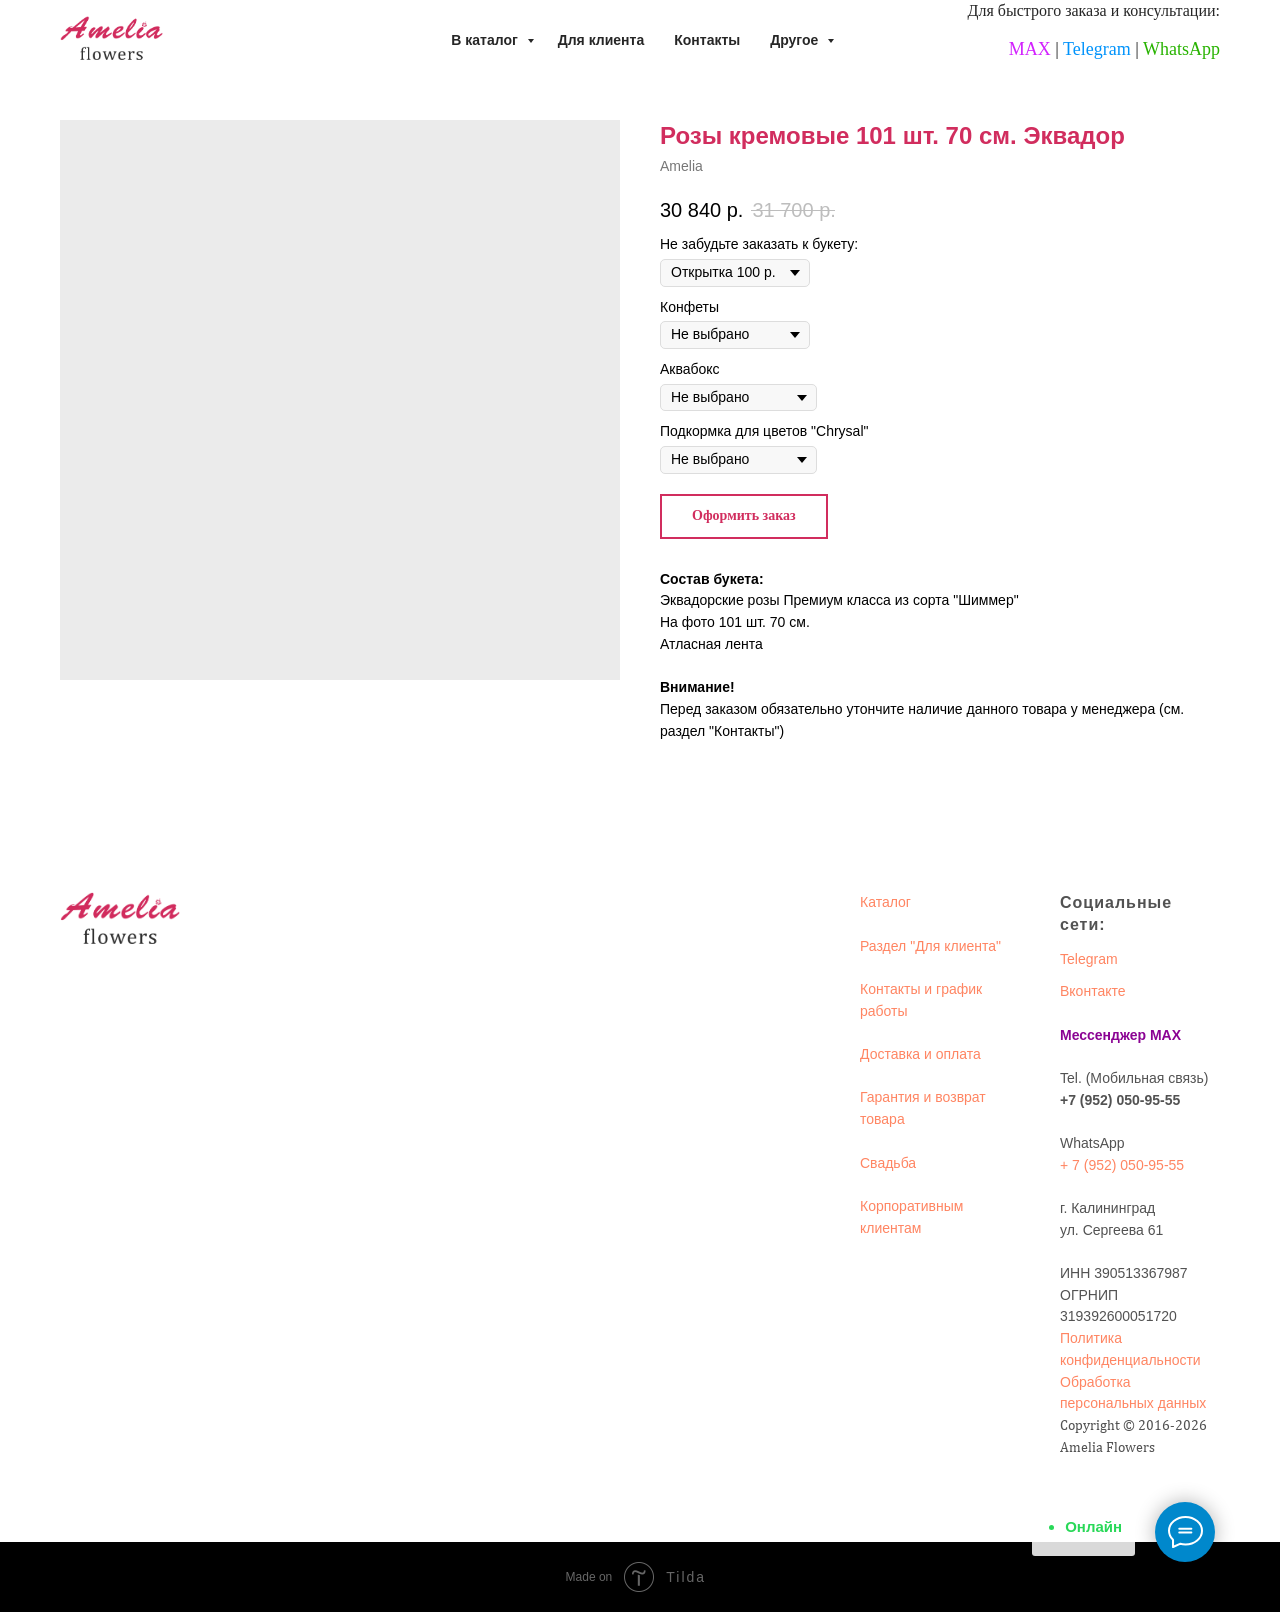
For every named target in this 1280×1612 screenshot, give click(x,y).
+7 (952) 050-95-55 (1120, 1100)
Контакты (707, 40)
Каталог (885, 902)
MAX (1030, 49)
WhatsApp (1181, 49)
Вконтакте (1093, 991)
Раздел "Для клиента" (930, 946)
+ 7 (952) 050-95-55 (1122, 1165)
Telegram (1097, 49)
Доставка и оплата (920, 1054)
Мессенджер (1103, 1035)
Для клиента (601, 40)
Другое (796, 40)
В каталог (486, 40)
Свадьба (888, 1163)
